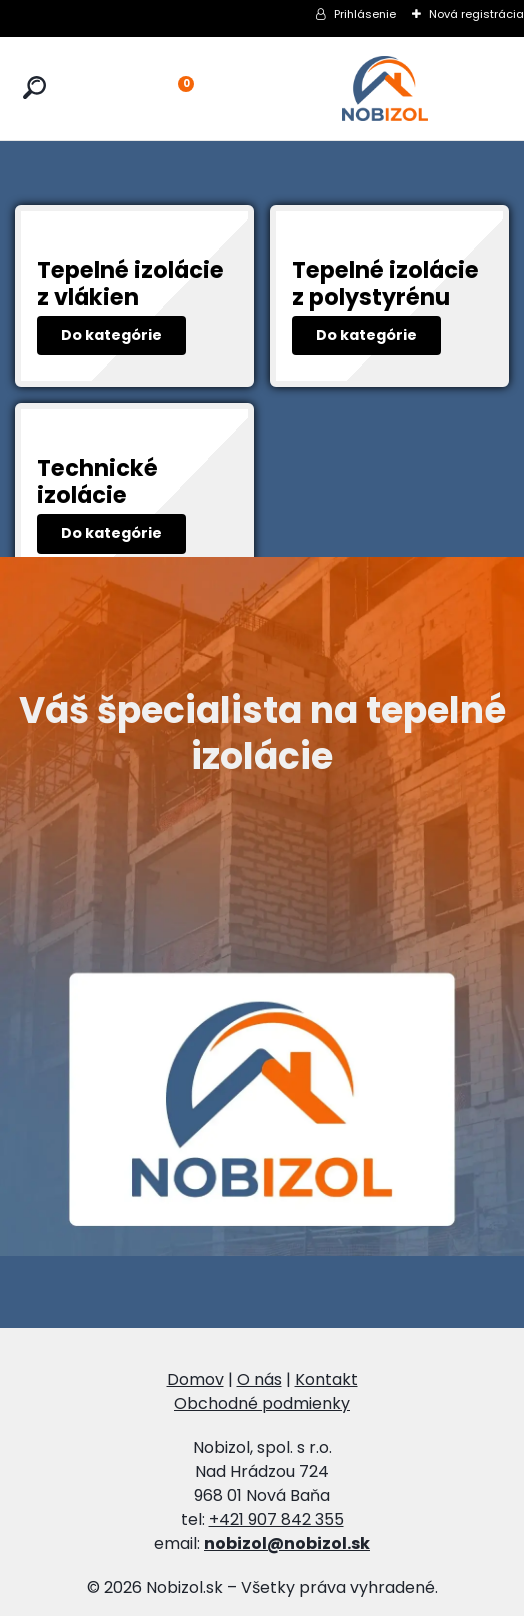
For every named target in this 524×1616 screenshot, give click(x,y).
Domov (195, 1379)
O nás (259, 1379)
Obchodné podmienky (262, 1403)
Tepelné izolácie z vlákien (130, 283)
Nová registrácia (476, 14)
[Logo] (385, 88)
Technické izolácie (97, 481)
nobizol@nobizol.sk (287, 1543)
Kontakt (326, 1379)
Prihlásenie (365, 14)
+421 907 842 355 (276, 1519)
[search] (34, 88)
